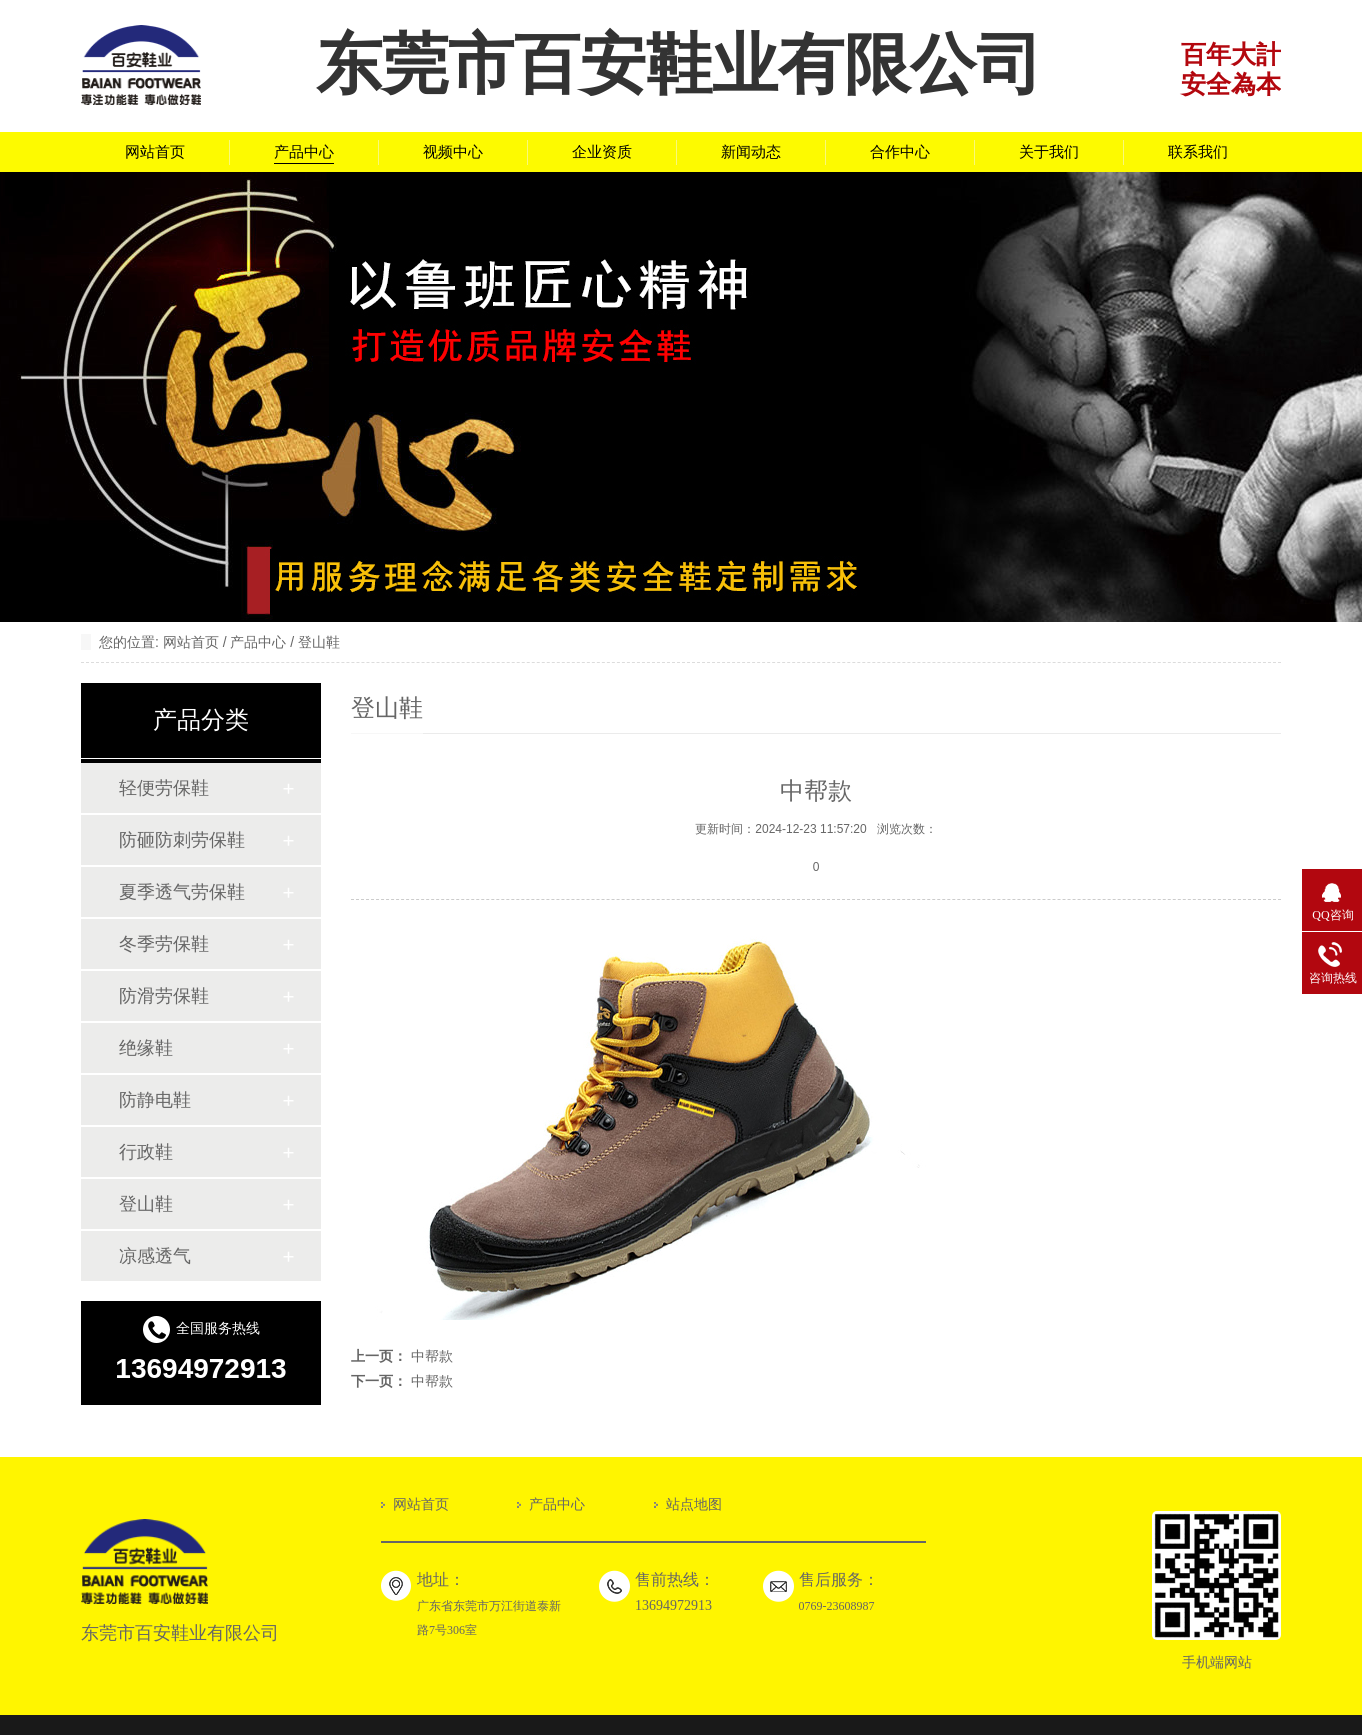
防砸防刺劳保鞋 (182, 840)
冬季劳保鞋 (164, 944)
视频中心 (453, 152)
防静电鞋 (155, 1100)
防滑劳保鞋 (164, 996)
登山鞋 (319, 642)
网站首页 (155, 152)
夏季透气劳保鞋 (182, 892)
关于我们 (1049, 152)
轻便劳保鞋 (164, 788)
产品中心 (304, 152)
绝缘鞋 (146, 1048)
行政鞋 (146, 1152)
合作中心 (900, 152)
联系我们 (1198, 152)
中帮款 (432, 1356)
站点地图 (694, 1504)
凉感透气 (155, 1256)
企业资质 (602, 152)
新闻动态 (751, 152)
